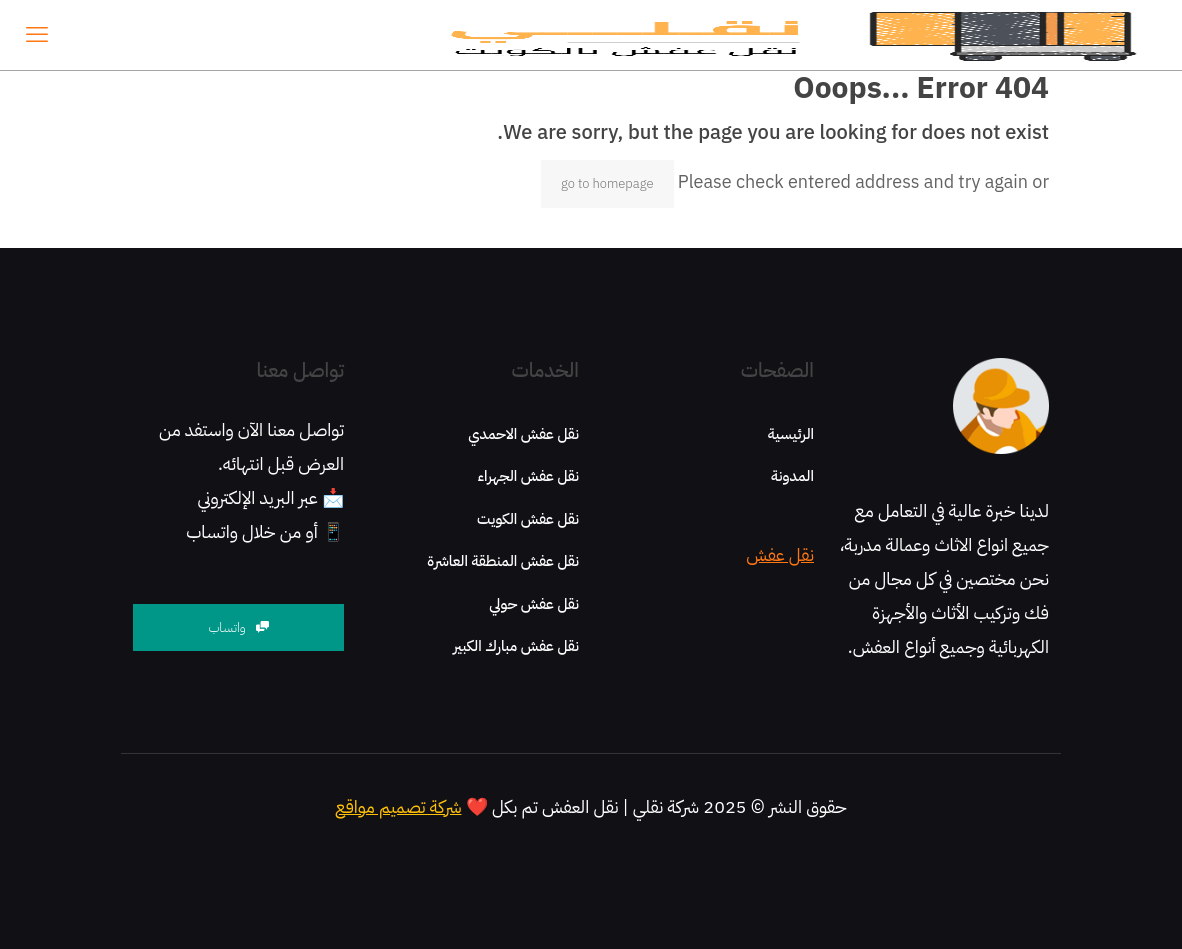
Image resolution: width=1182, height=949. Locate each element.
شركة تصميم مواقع (398, 806)
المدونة (792, 476)
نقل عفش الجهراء (528, 476)
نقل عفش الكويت (528, 519)
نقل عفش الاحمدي (523, 434)
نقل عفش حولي (534, 604)
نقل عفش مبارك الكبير (516, 646)
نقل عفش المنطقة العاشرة (503, 561)
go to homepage (607, 183)
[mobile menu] (37, 35)
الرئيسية (791, 434)
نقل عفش (780, 554)
